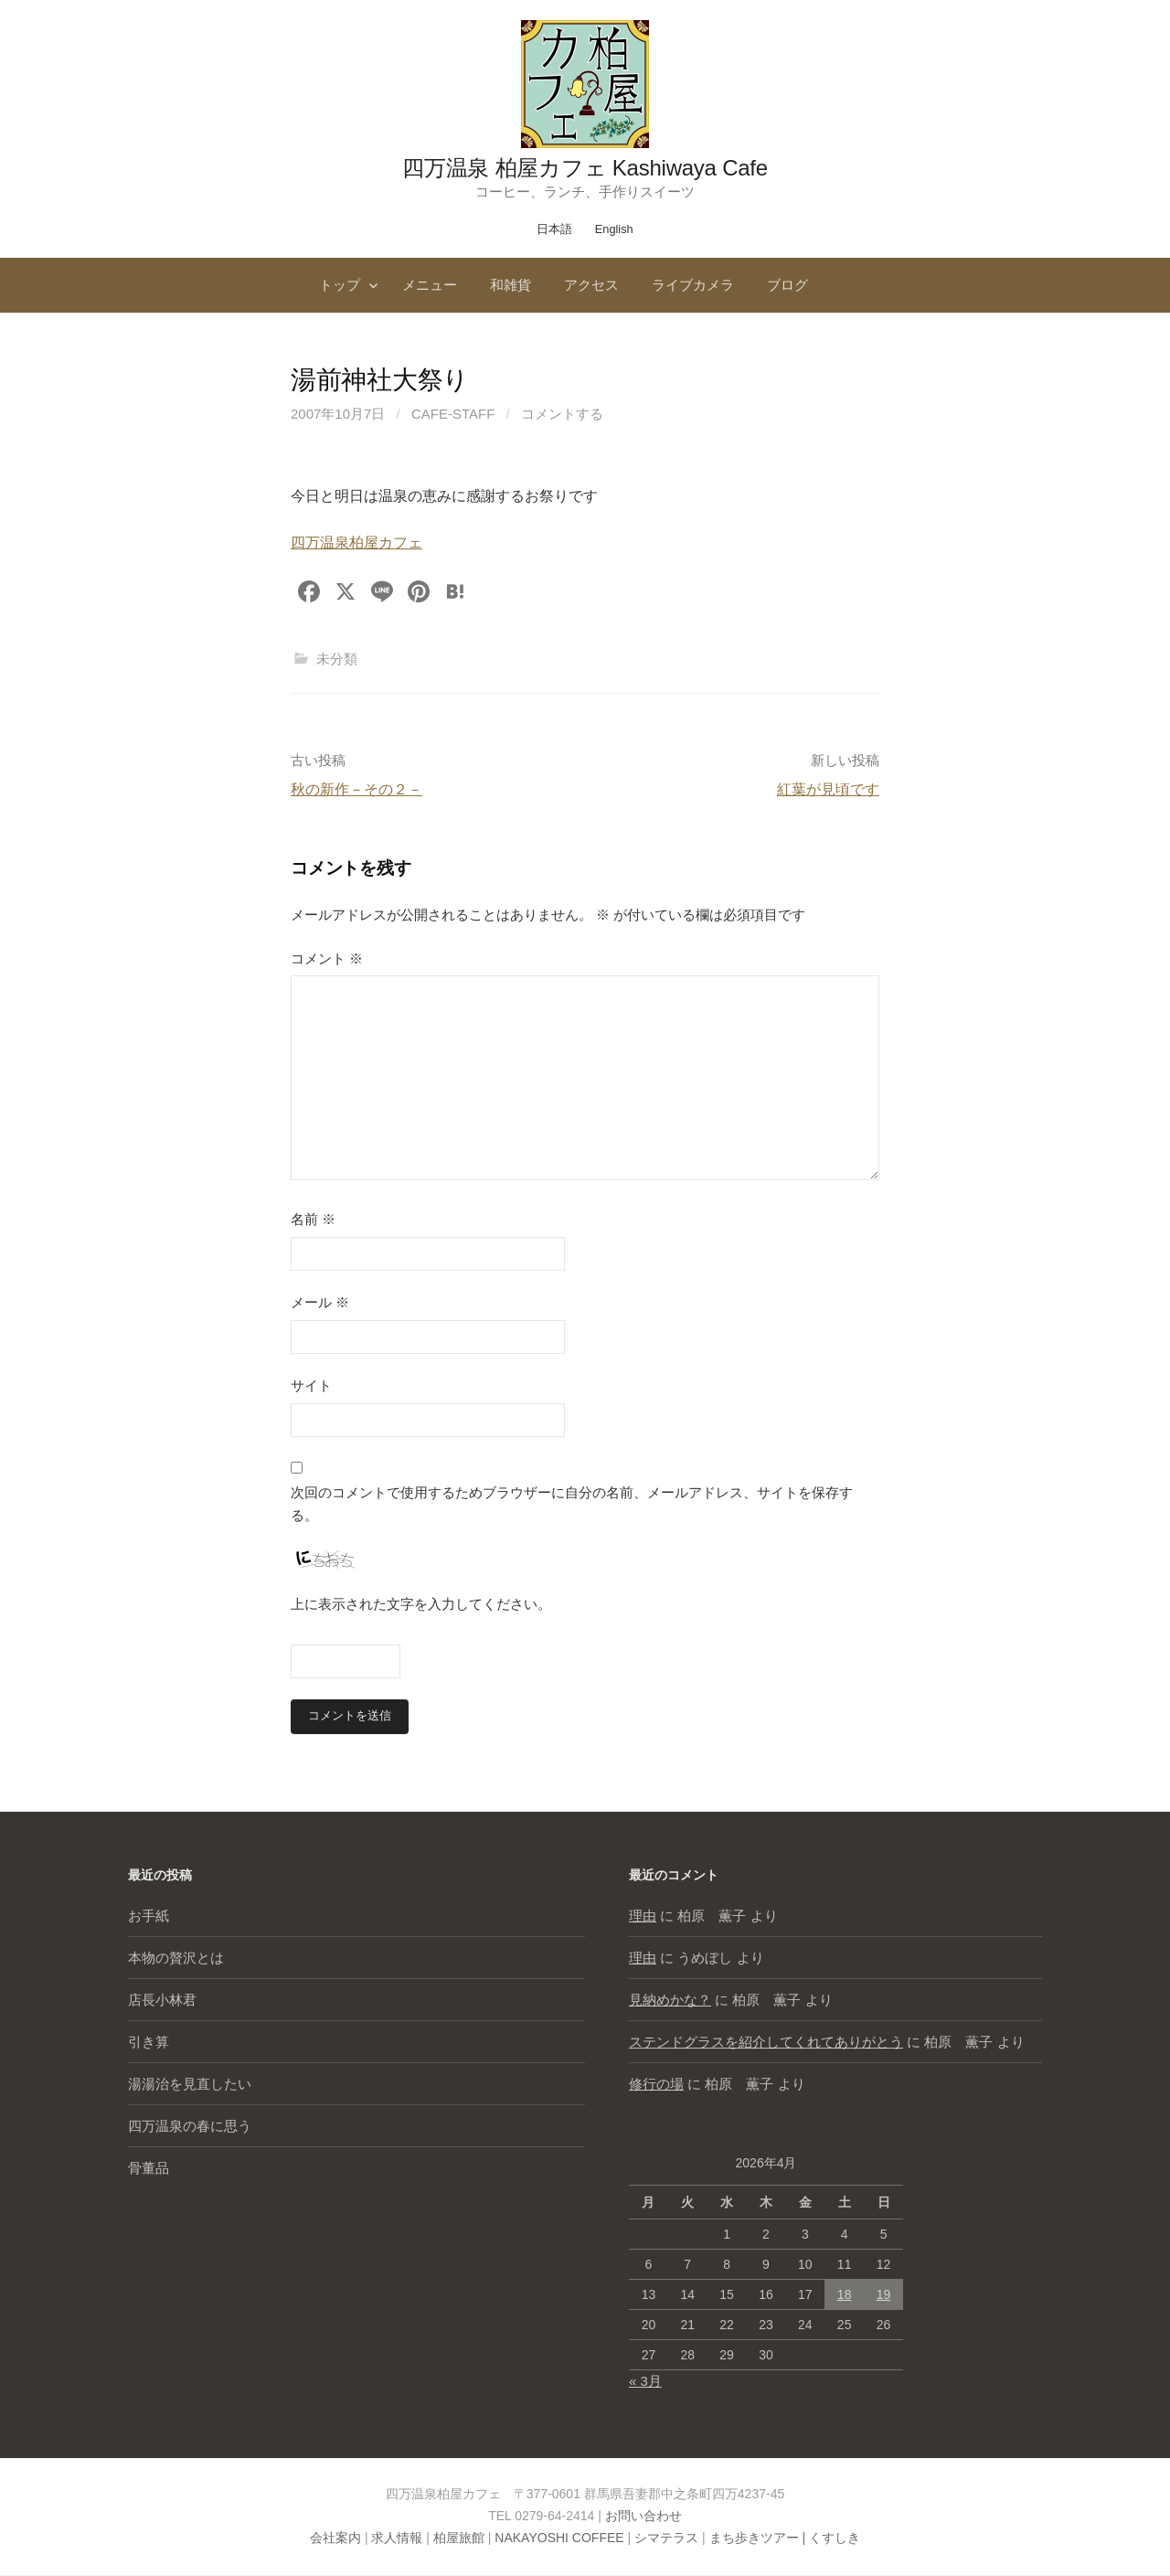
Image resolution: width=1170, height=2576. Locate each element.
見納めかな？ (670, 2000)
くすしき (834, 2538)
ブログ (787, 285)
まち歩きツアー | (759, 2538)
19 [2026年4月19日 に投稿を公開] (884, 2295)
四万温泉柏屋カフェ (356, 542)
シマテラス (666, 2538)
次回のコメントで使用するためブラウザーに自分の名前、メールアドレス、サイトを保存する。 (572, 1504)
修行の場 (656, 2084)
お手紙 (148, 1916)
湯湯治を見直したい (189, 2084)
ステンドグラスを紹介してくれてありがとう (766, 2042)
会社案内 (335, 2538)
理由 (642, 1916)
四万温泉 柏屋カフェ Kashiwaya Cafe (585, 167)
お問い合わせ (643, 2516)
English (614, 229)
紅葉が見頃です (828, 789)
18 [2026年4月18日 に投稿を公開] (844, 2295)
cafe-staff (453, 413)
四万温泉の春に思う (189, 2126)
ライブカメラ (693, 285)
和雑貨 (510, 285)
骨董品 (148, 2169)
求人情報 (396, 2538)
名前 (313, 1219)
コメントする (562, 413)
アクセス (591, 285)
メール (320, 1302)
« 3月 (645, 2382)
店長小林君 (162, 2000)
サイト (311, 1385)
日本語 (554, 229)
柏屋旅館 (458, 2538)
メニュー (429, 285)
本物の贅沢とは (176, 1958)
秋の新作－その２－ (356, 789)
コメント (327, 958)
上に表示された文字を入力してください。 (421, 1604)
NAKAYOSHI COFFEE (559, 2538)
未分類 (336, 658)
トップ (339, 285)
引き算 (148, 2042)
